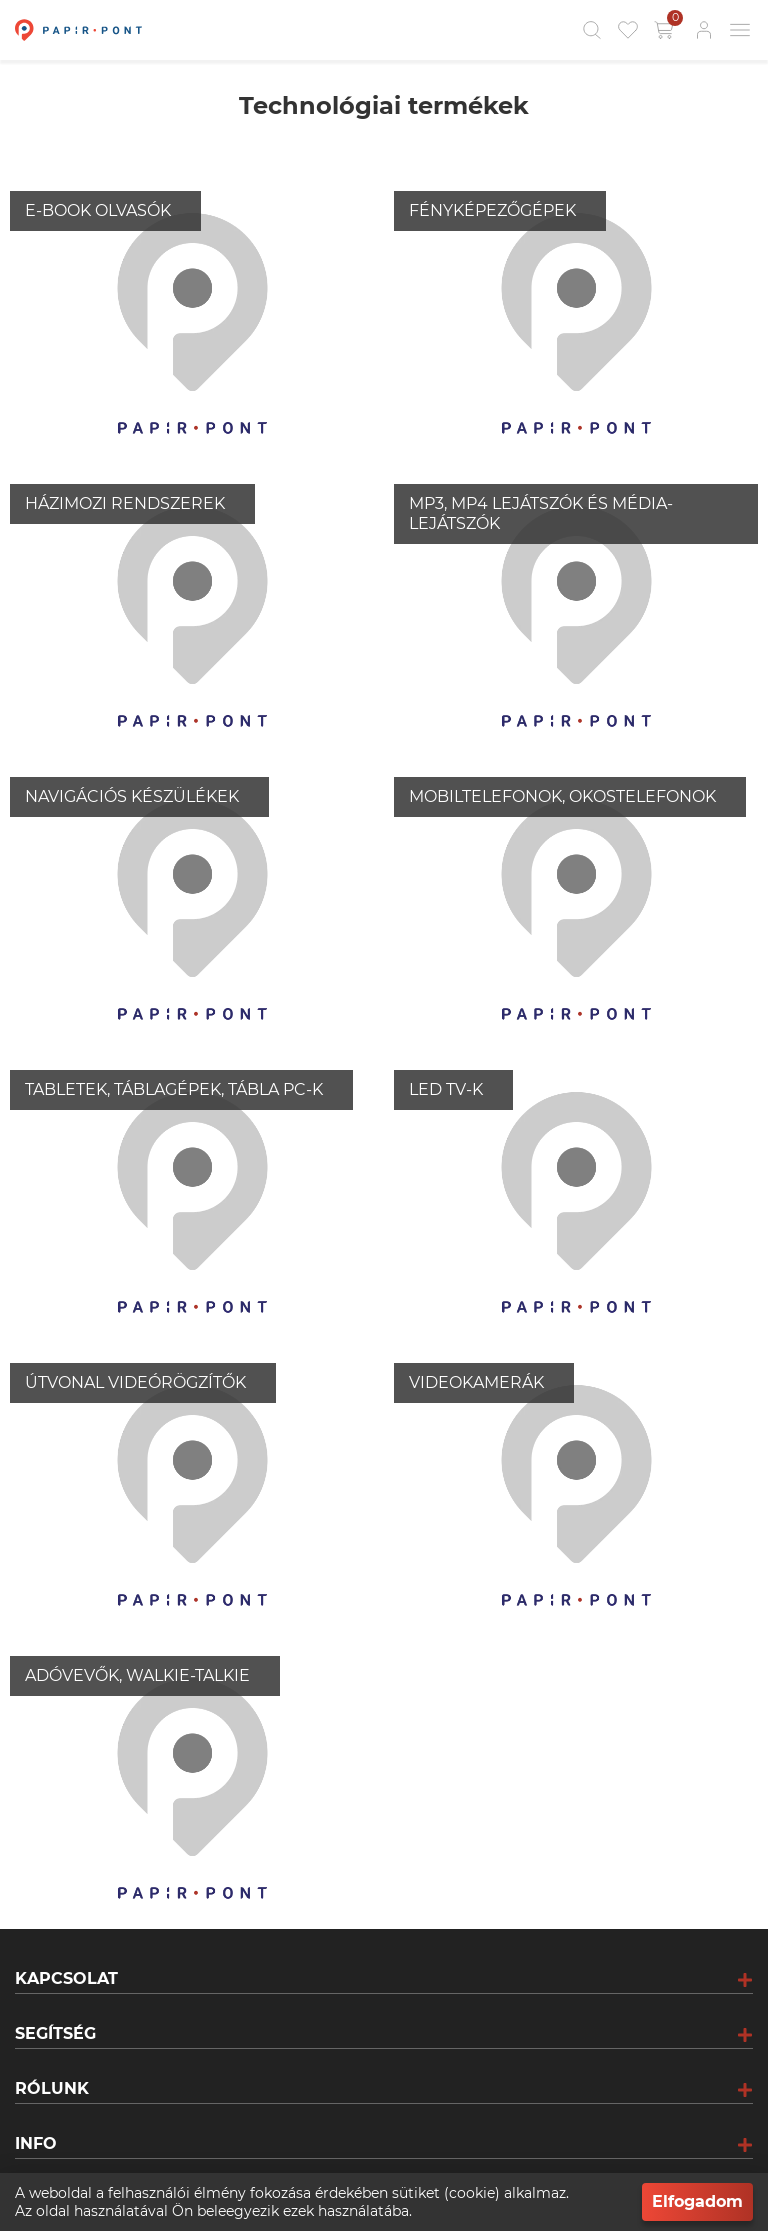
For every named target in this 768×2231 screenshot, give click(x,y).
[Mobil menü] (740, 30)
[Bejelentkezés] (704, 30)
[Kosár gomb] (666, 30)
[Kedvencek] (628, 30)
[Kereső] (592, 30)
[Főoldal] (76, 30)
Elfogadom (697, 2201)
